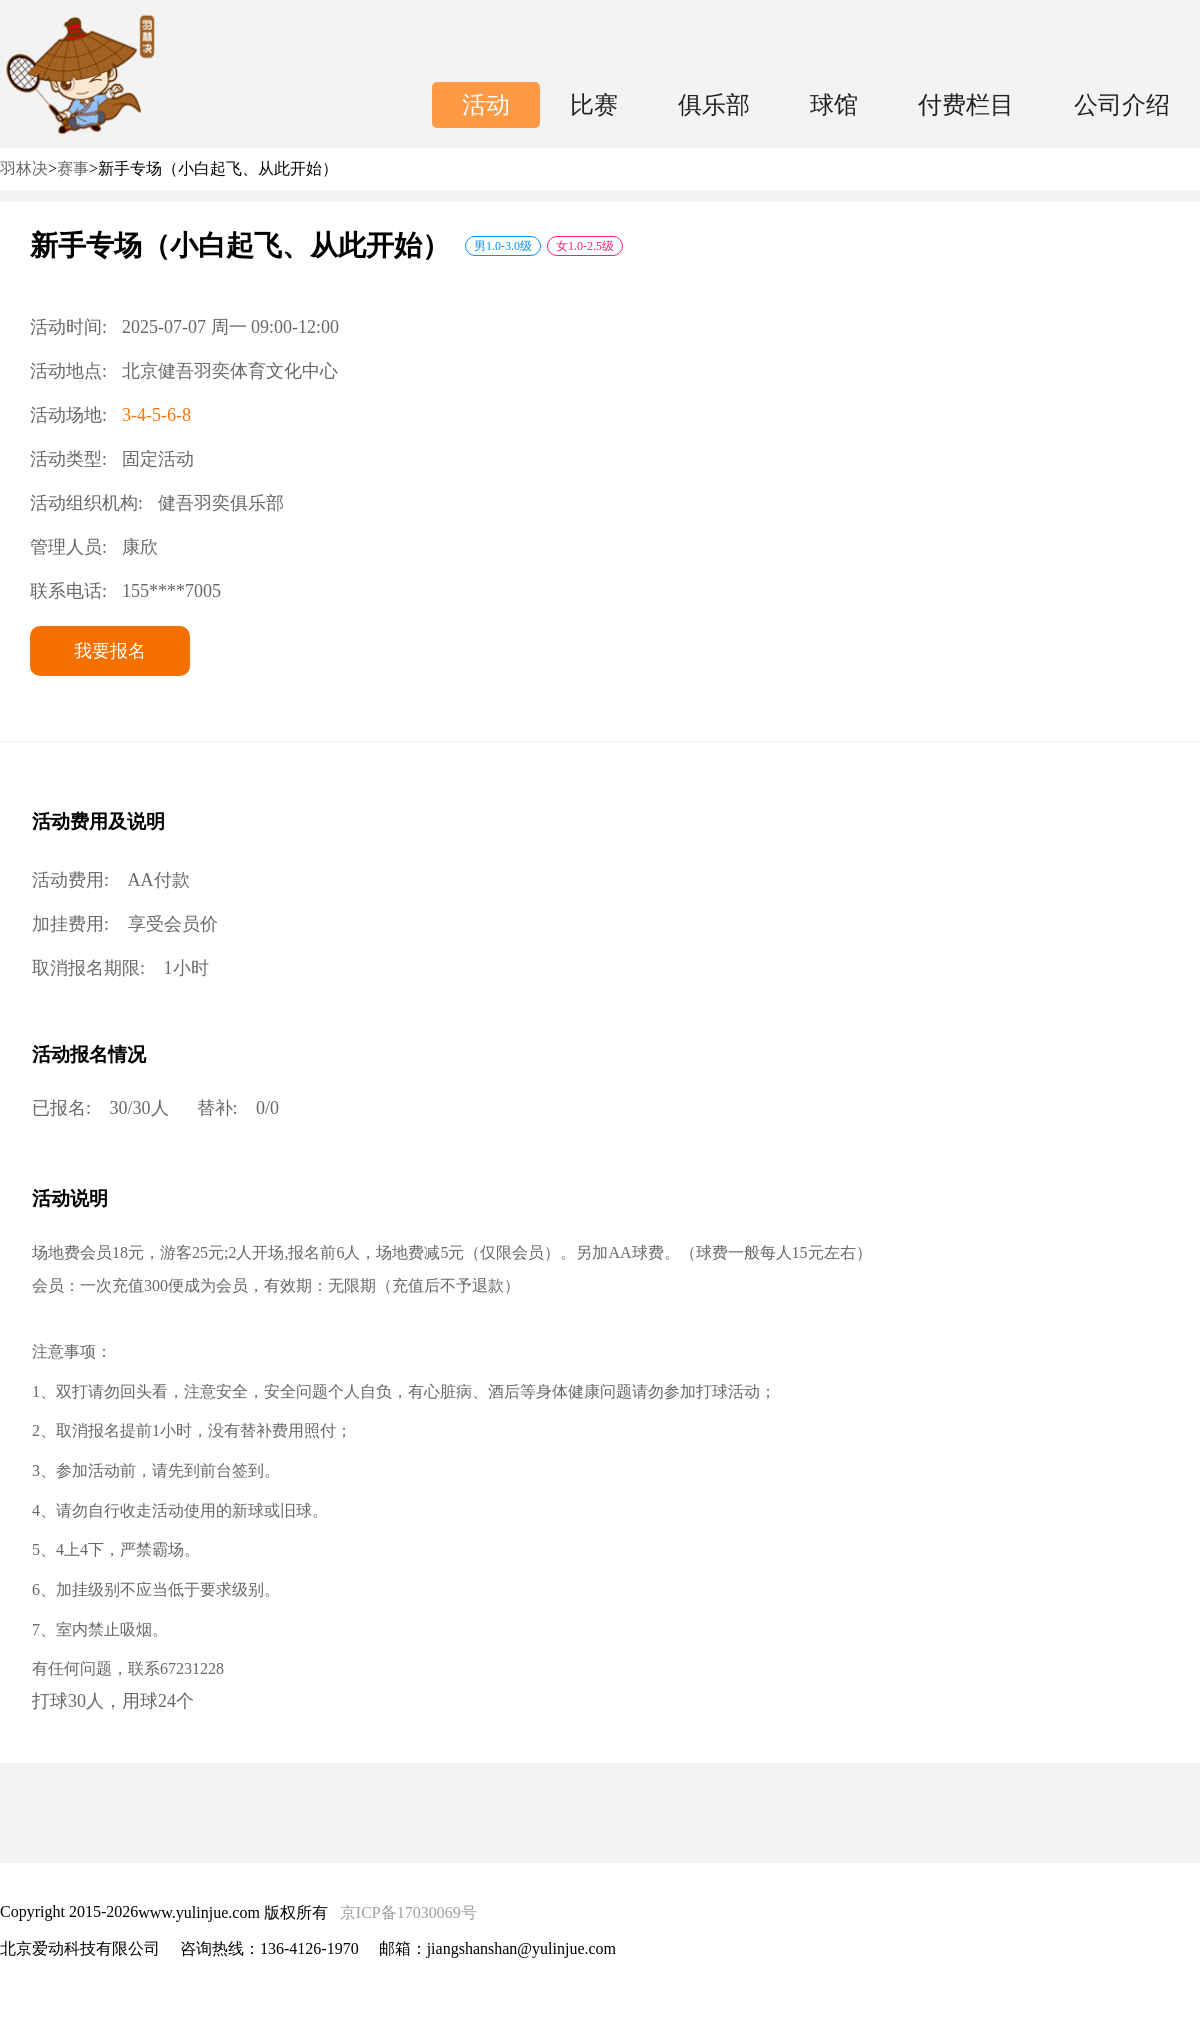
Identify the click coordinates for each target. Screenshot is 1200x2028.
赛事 (73, 168)
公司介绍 (1122, 105)
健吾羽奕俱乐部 (221, 503)
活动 (486, 105)
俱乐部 (714, 105)
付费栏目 (966, 105)
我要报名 (110, 651)
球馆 (834, 105)
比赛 (594, 105)
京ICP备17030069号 (408, 1912)
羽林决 (24, 168)
